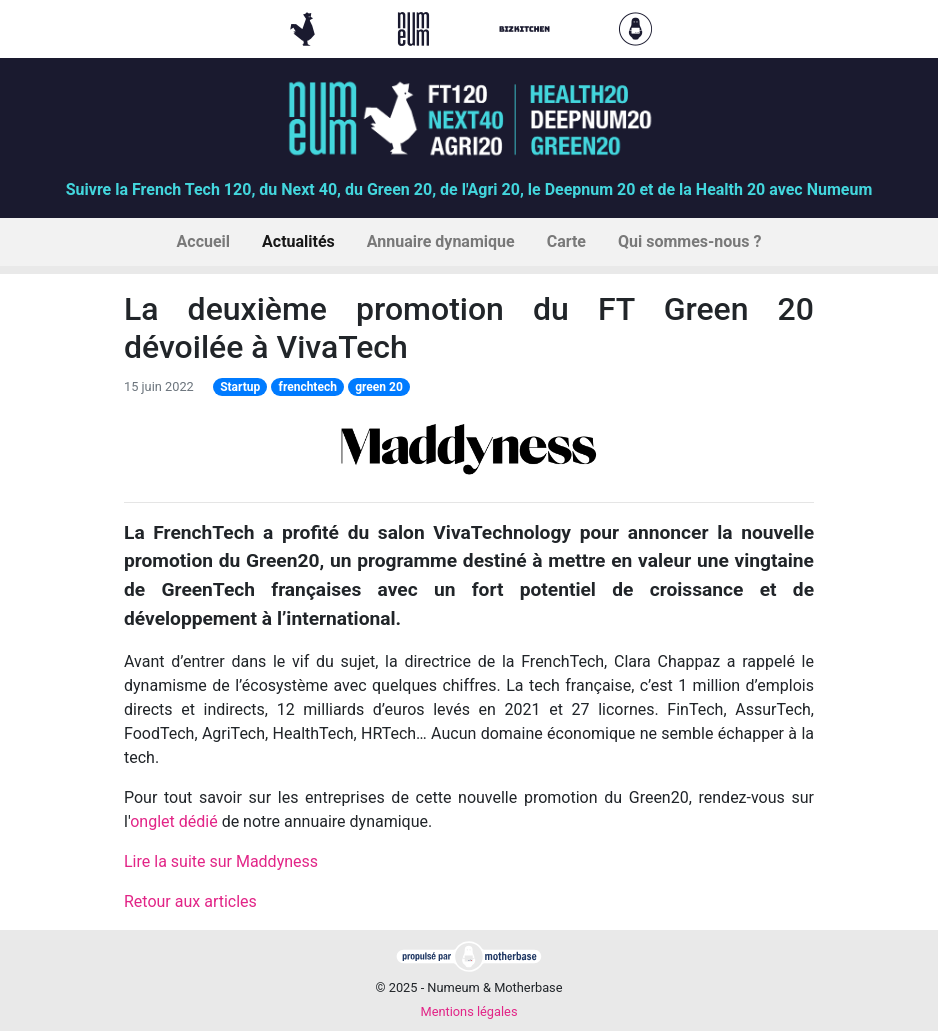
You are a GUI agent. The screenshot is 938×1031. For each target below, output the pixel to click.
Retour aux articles (190, 901)
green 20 (379, 387)
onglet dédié (173, 821)
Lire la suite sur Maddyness (221, 861)
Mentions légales (468, 1011)
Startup (240, 387)
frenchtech (308, 387)
